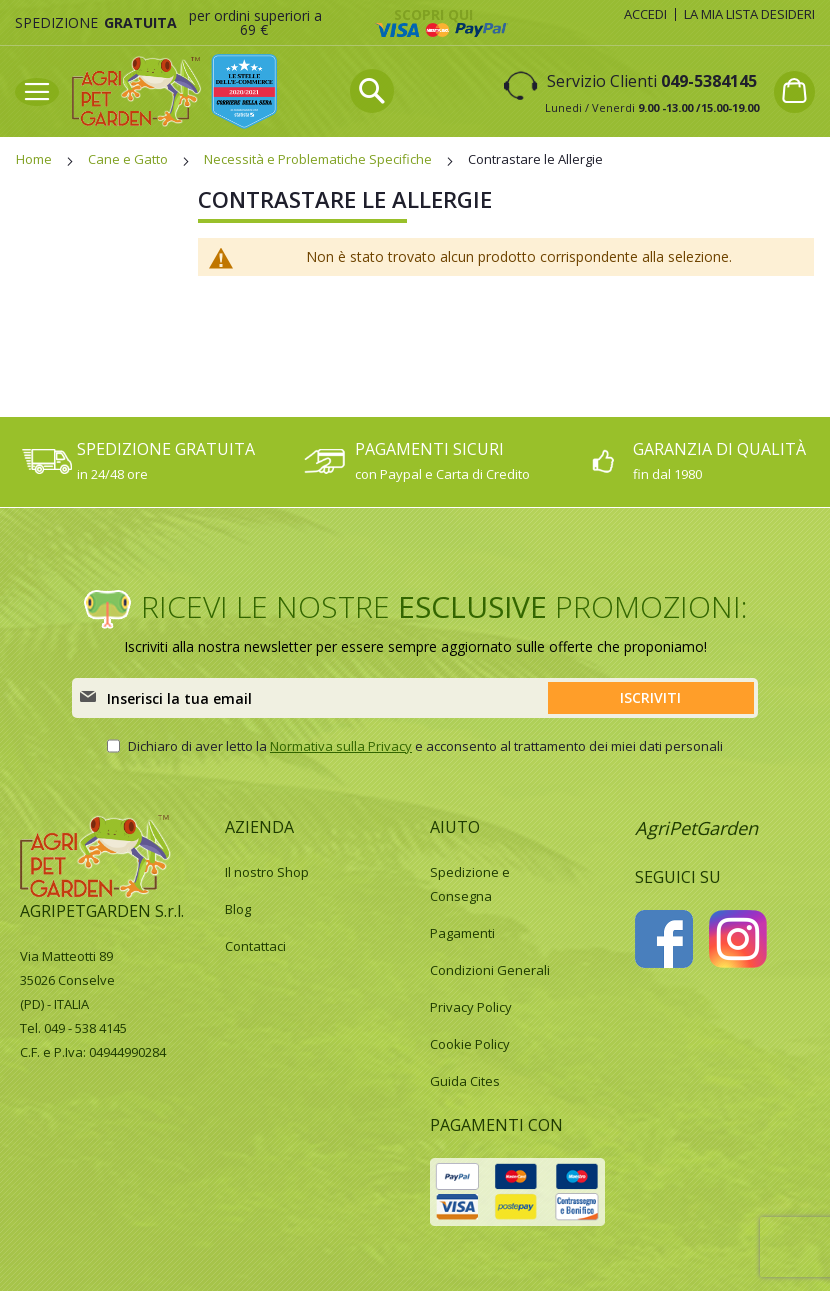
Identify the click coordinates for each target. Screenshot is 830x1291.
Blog (238, 909)
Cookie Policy (470, 1044)
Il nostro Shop (267, 872)
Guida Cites (465, 1081)
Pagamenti (462, 933)
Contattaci (255, 946)
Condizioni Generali (490, 970)
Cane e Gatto (129, 159)
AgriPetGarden (696, 828)
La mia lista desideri (749, 14)
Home (35, 159)
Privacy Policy (471, 1007)
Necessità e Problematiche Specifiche (319, 159)
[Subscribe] (651, 698)
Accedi (645, 14)
